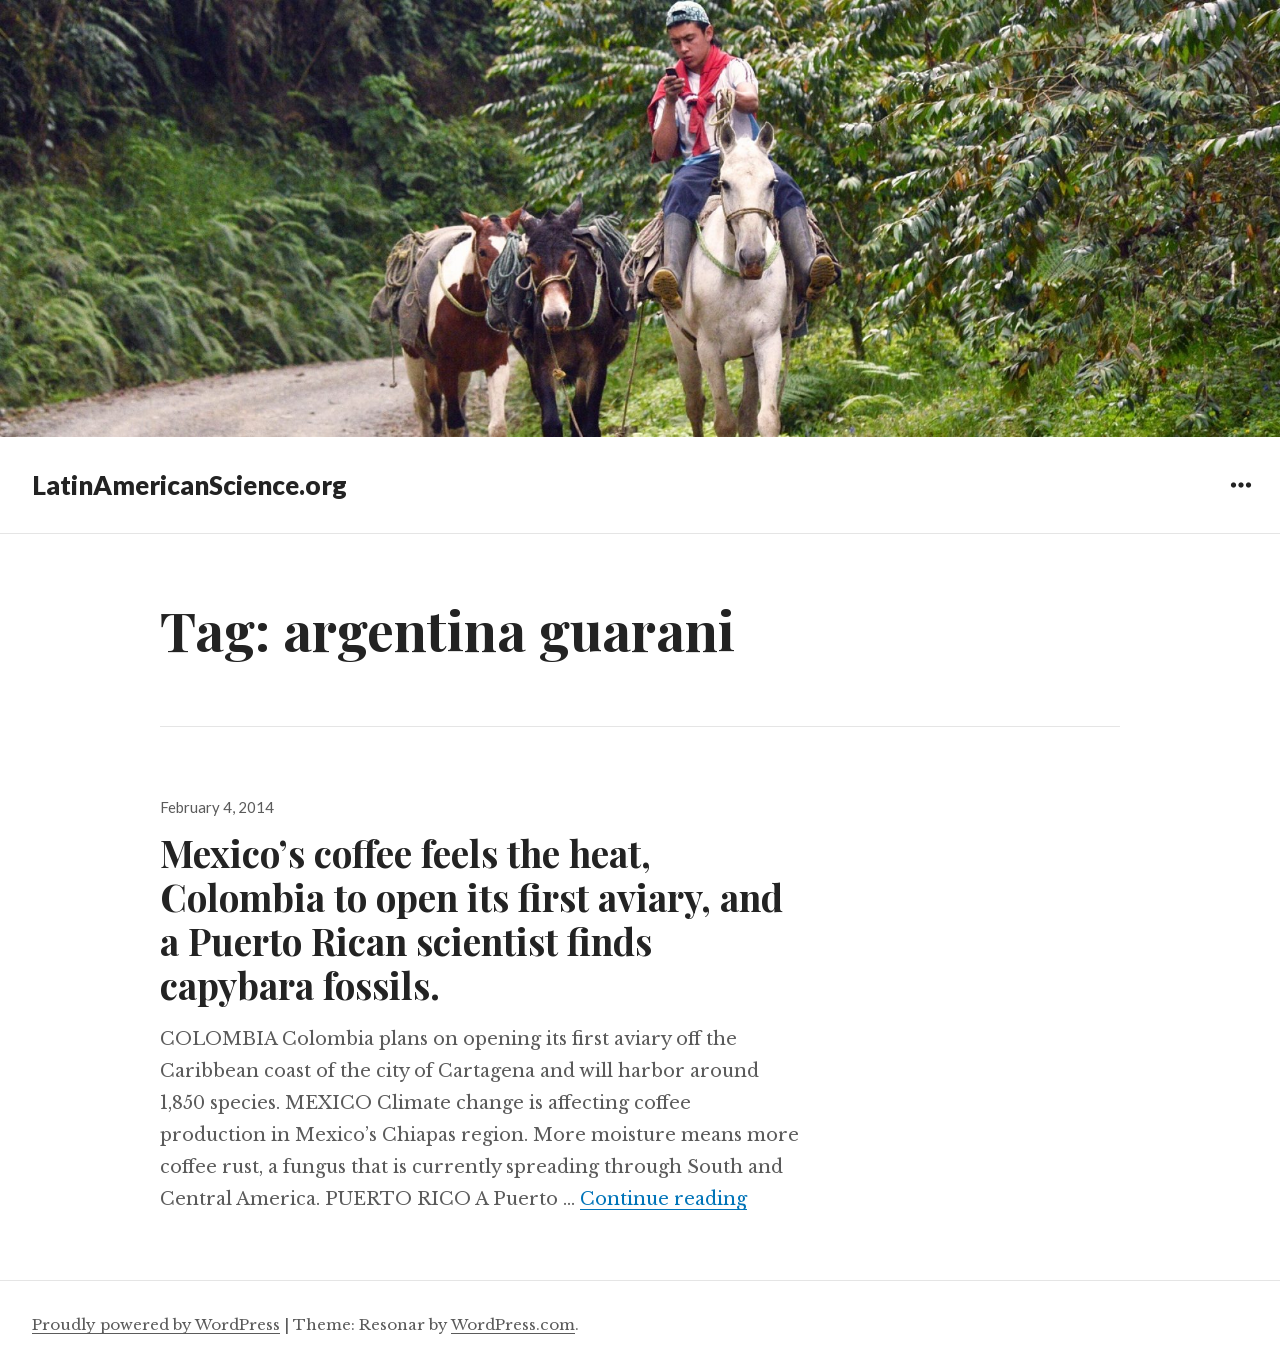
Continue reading (663, 1199)
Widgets (1240, 499)
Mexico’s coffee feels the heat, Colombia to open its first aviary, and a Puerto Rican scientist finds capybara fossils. (471, 918)
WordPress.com (513, 1324)
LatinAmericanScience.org (189, 485)
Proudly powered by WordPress (156, 1324)
